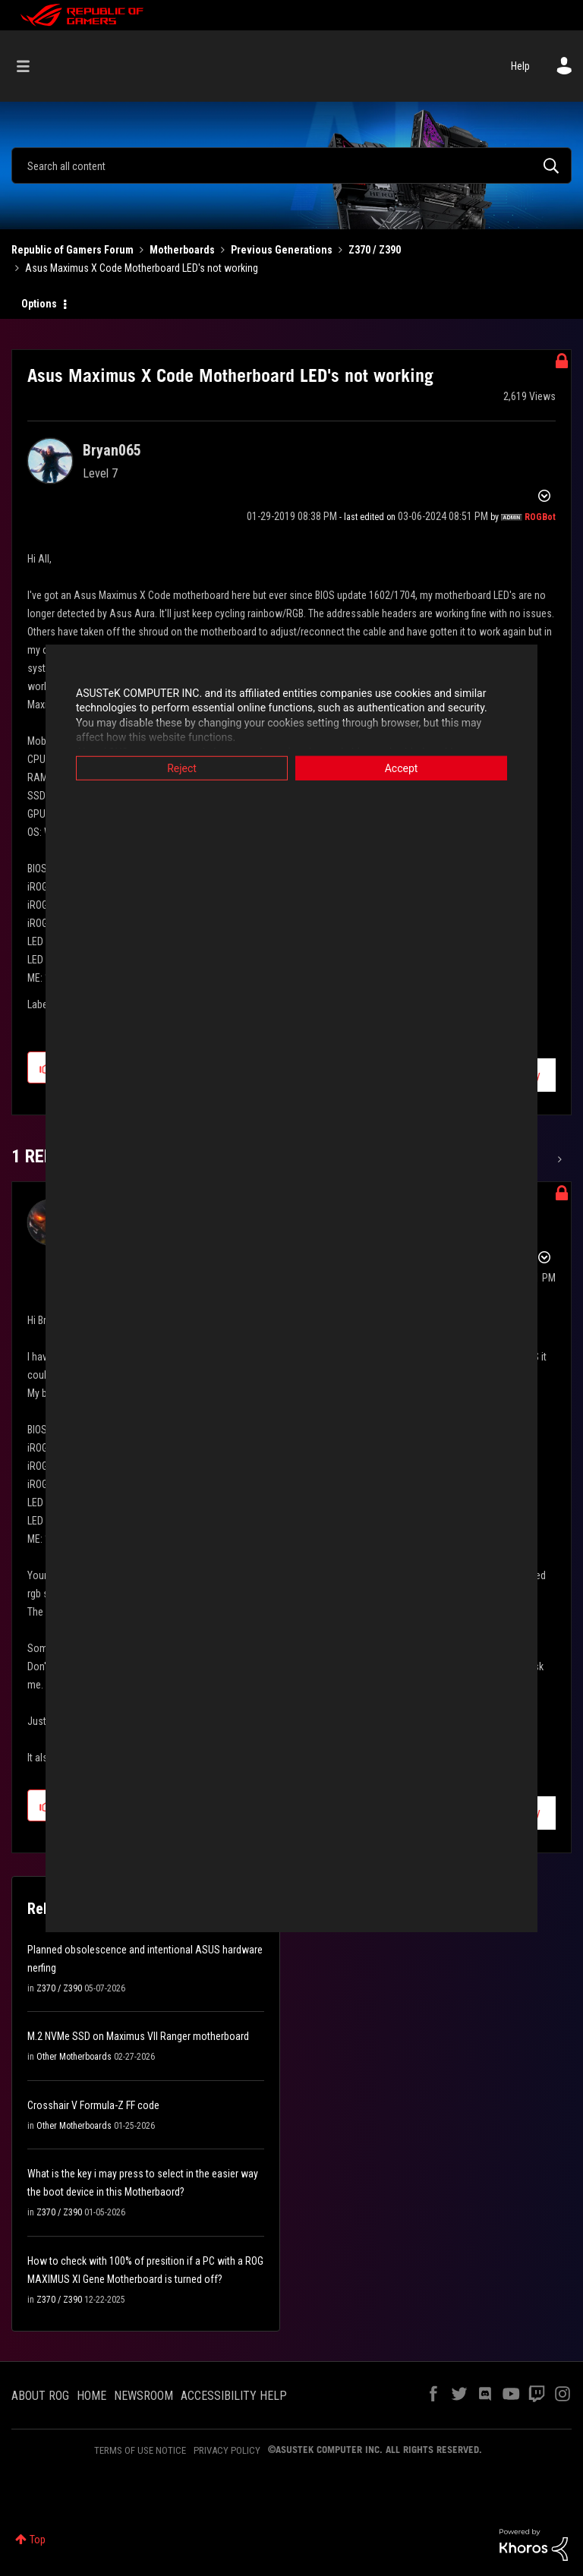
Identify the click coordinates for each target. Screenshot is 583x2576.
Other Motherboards (74, 2056)
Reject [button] (182, 767)
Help (520, 66)
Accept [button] (401, 767)
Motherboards (182, 250)
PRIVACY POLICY (227, 2450)
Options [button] (39, 304)
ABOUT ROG (40, 2395)
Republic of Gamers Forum (72, 250)
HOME (91, 2395)
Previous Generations (281, 250)
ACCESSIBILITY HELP (234, 2395)
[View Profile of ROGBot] (540, 517)
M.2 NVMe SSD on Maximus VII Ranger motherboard (138, 2036)
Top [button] (38, 2539)
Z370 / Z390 (374, 250)
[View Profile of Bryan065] (112, 450)
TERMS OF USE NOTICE (140, 2450)
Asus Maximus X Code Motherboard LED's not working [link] (141, 268)
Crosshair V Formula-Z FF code (93, 2105)
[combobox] (291, 165)
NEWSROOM (143, 2395)
